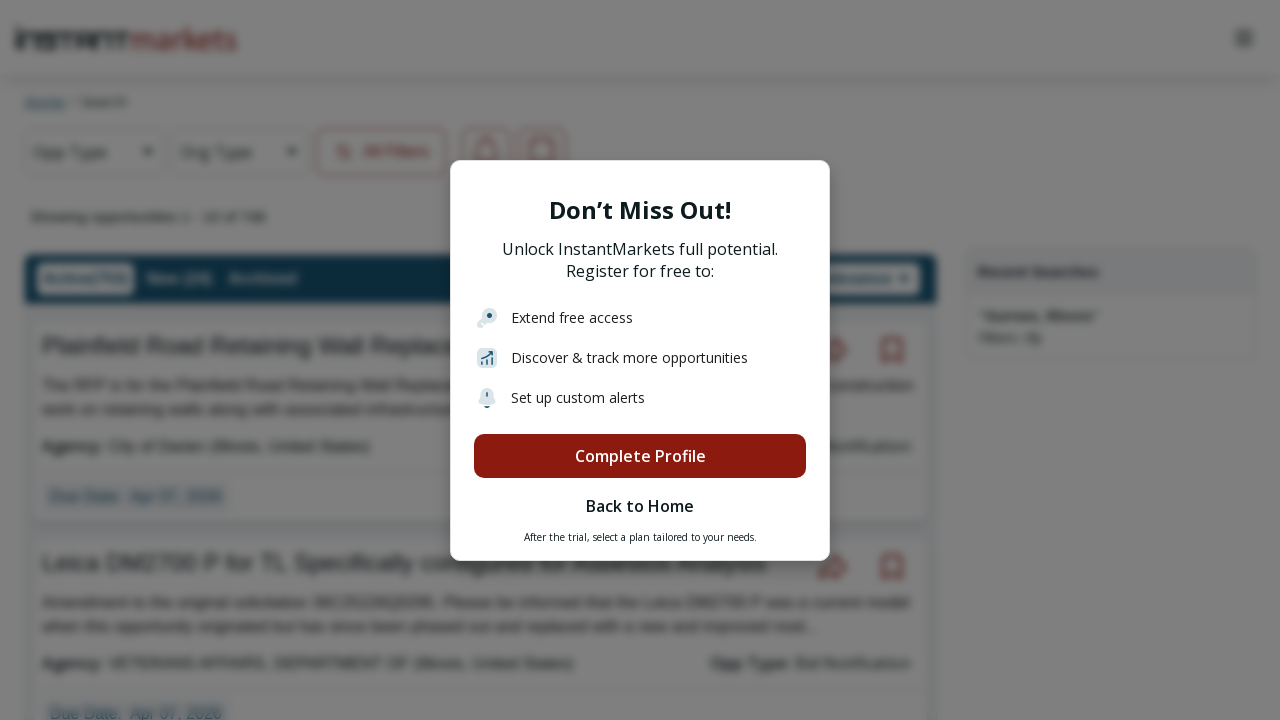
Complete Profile (640, 456)
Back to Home (640, 506)
